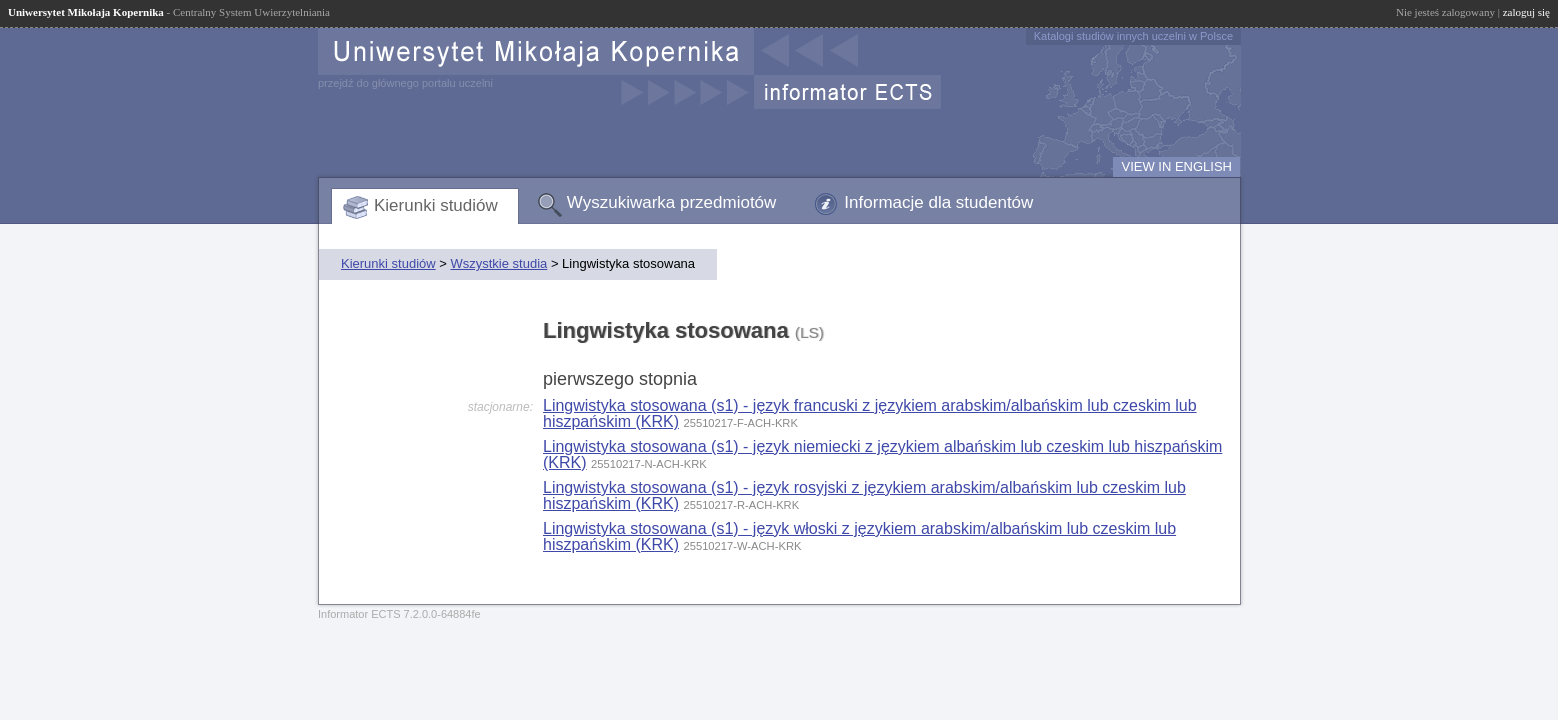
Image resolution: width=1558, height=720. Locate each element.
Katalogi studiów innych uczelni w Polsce (1133, 36)
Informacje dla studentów (938, 202)
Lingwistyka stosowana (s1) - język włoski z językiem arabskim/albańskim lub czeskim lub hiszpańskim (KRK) (859, 536)
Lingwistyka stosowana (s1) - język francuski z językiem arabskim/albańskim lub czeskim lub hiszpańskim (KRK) (870, 413)
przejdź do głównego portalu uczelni (405, 83)
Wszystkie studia (498, 263)
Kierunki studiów (436, 205)
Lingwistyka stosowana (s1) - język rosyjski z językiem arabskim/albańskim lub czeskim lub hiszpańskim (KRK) (864, 495)
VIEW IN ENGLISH (1176, 166)
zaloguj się (1526, 12)
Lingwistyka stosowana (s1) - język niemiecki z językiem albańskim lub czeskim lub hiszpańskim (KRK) (882, 454)
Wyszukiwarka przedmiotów (672, 202)
